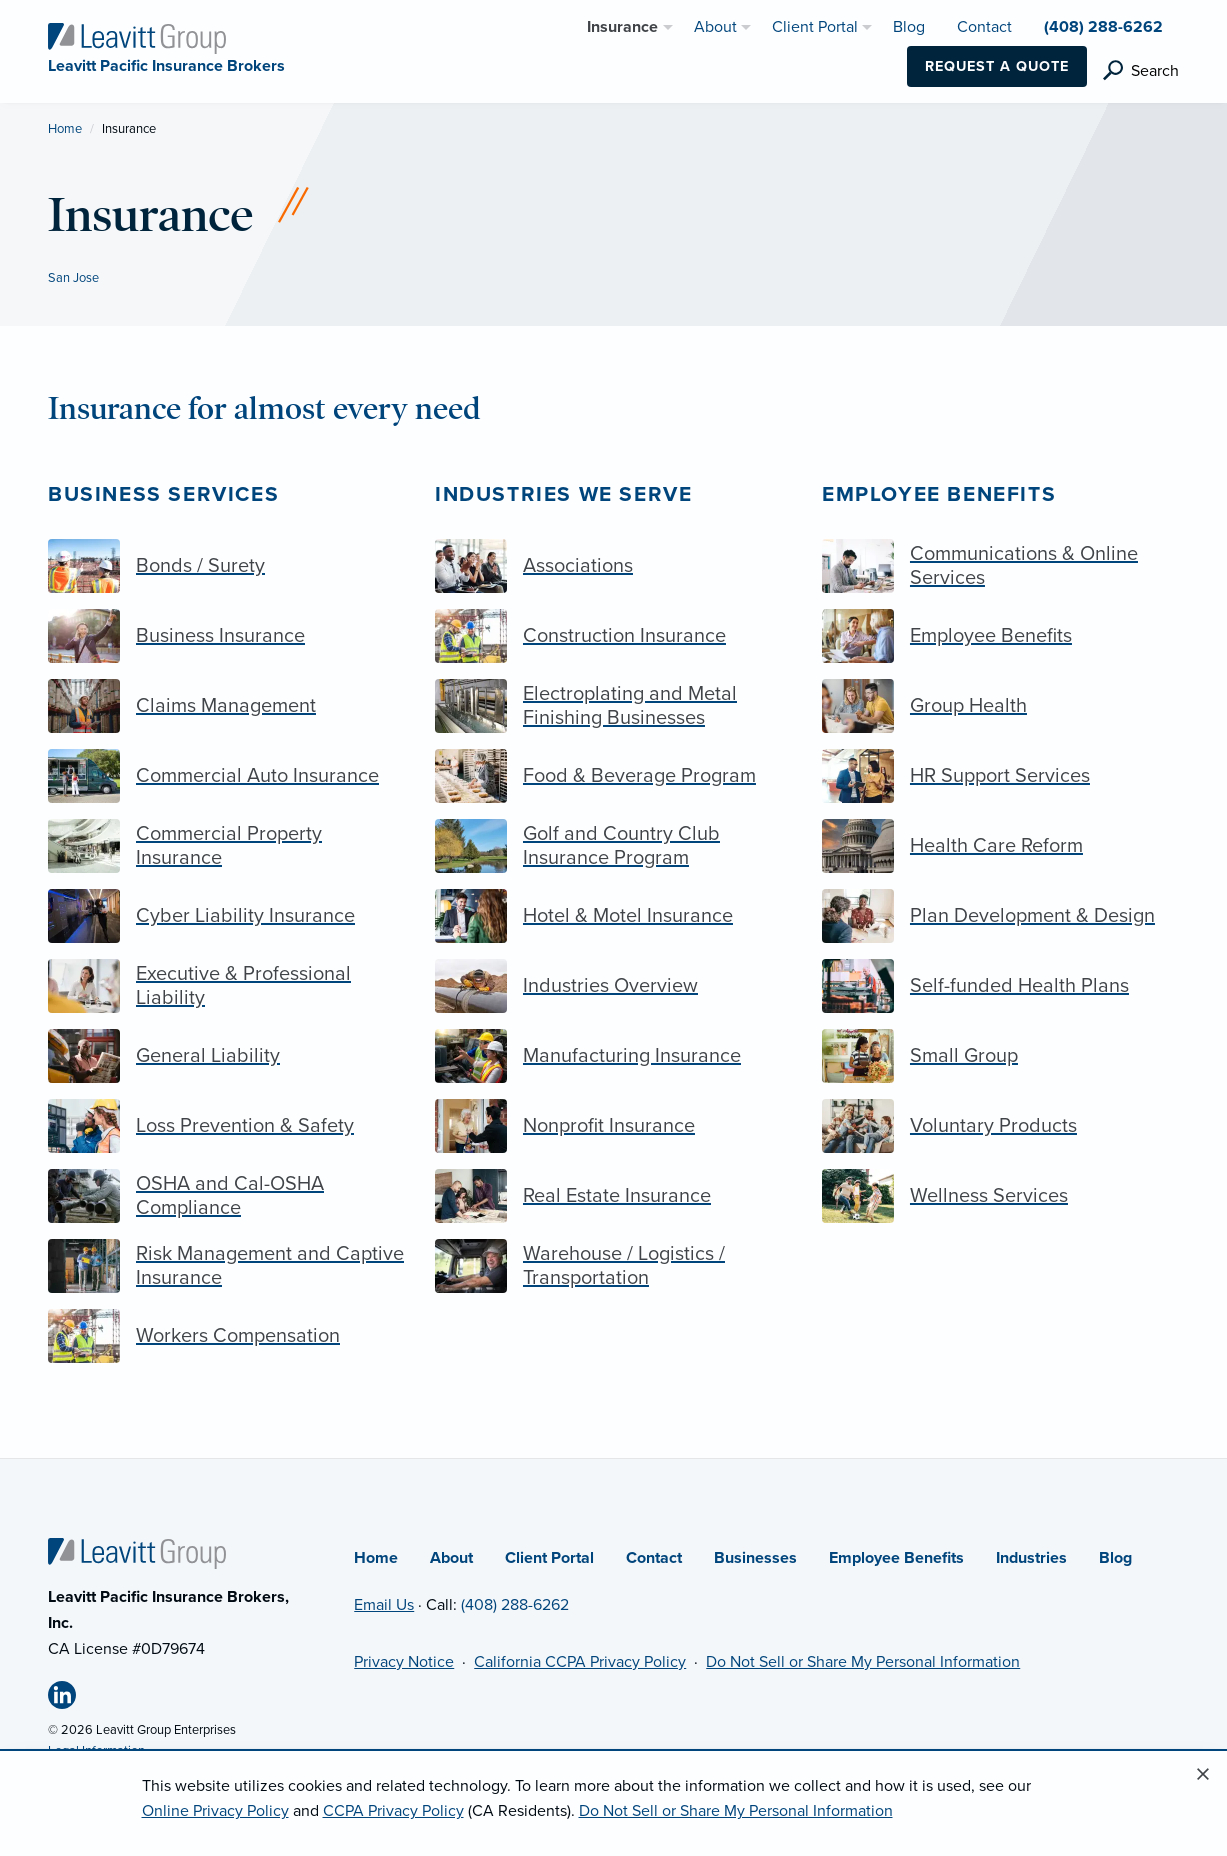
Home (65, 129)
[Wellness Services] (1000, 1196)
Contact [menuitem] (984, 27)
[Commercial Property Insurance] (226, 846)
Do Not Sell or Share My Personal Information (863, 1662)
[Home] (137, 1553)
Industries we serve (563, 494)
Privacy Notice (404, 1662)
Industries (1031, 1558)
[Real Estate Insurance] (613, 1196)
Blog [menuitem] (909, 27)
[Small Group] (1000, 1056)
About (451, 1558)
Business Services (163, 494)
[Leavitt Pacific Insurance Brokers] (137, 38)
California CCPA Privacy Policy (580, 1662)
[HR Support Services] (1000, 776)
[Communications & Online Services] (1000, 566)
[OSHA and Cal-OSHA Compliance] (226, 1196)
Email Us (384, 1605)
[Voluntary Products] (1000, 1126)
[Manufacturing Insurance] (613, 1056)
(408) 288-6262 (515, 1605)
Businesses (755, 1558)
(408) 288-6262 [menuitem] (1103, 27)
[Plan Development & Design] (1000, 916)
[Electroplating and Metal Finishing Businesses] (613, 706)
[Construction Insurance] (613, 636)
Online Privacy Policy (215, 1811)
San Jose (73, 278)
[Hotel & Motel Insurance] (613, 916)
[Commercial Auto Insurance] (226, 776)
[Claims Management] (226, 706)
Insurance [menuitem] (622, 27)
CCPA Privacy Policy (393, 1811)
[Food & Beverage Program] (613, 776)
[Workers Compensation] (226, 1336)
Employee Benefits (939, 494)
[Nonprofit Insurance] (613, 1126)
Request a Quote (997, 66)
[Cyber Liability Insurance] (226, 916)
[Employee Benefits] (1000, 636)
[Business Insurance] (226, 636)
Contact (654, 1558)
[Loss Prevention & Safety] (226, 1126)
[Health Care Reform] (1000, 846)
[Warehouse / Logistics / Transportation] (613, 1266)
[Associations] (613, 566)
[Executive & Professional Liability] (226, 986)
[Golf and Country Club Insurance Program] (613, 846)
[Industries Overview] (613, 986)
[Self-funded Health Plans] (1000, 986)
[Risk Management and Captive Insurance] (226, 1266)
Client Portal (549, 1558)
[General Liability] (226, 1056)
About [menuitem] (715, 27)
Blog (1115, 1558)
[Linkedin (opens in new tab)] (70, 1699)
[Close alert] (1203, 1775)
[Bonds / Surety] (226, 566)
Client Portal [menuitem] (815, 27)
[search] (1141, 70)
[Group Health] (1000, 706)
